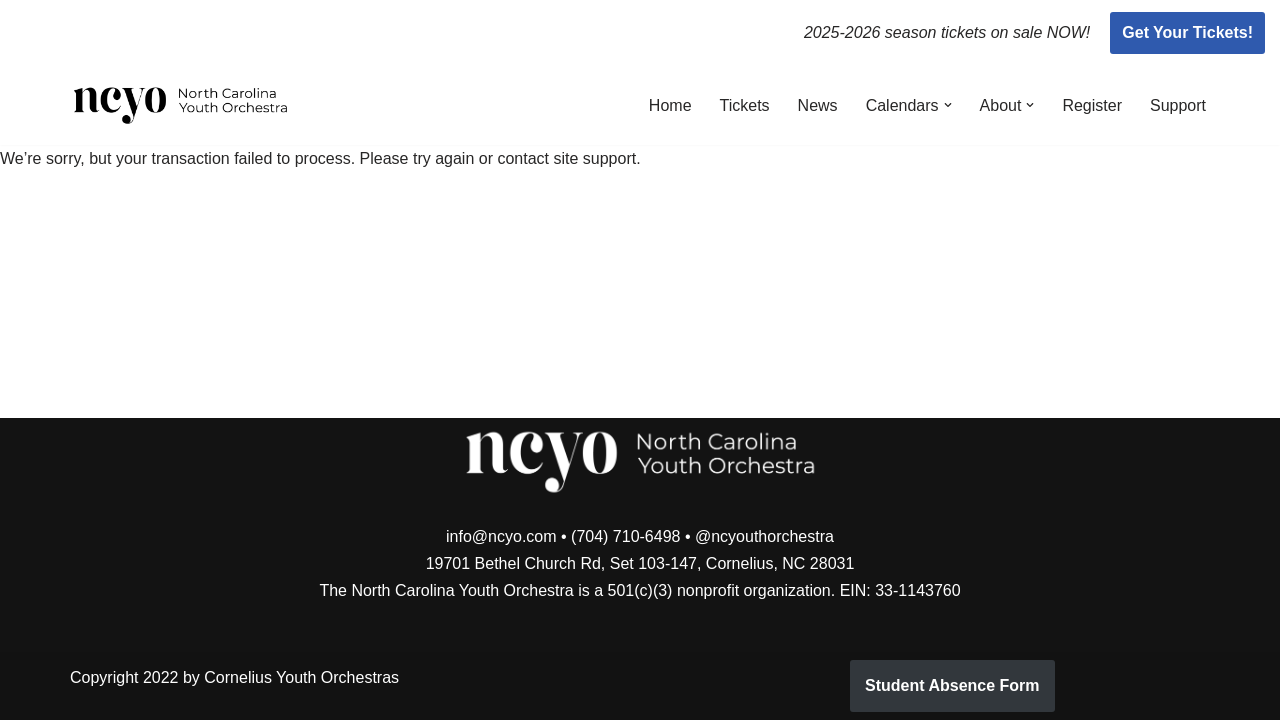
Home (670, 105)
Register (1092, 105)
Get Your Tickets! (1187, 32)
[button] (948, 105)
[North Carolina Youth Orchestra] (180, 106)
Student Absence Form (952, 685)
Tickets (745, 105)
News (818, 105)
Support (1178, 105)
